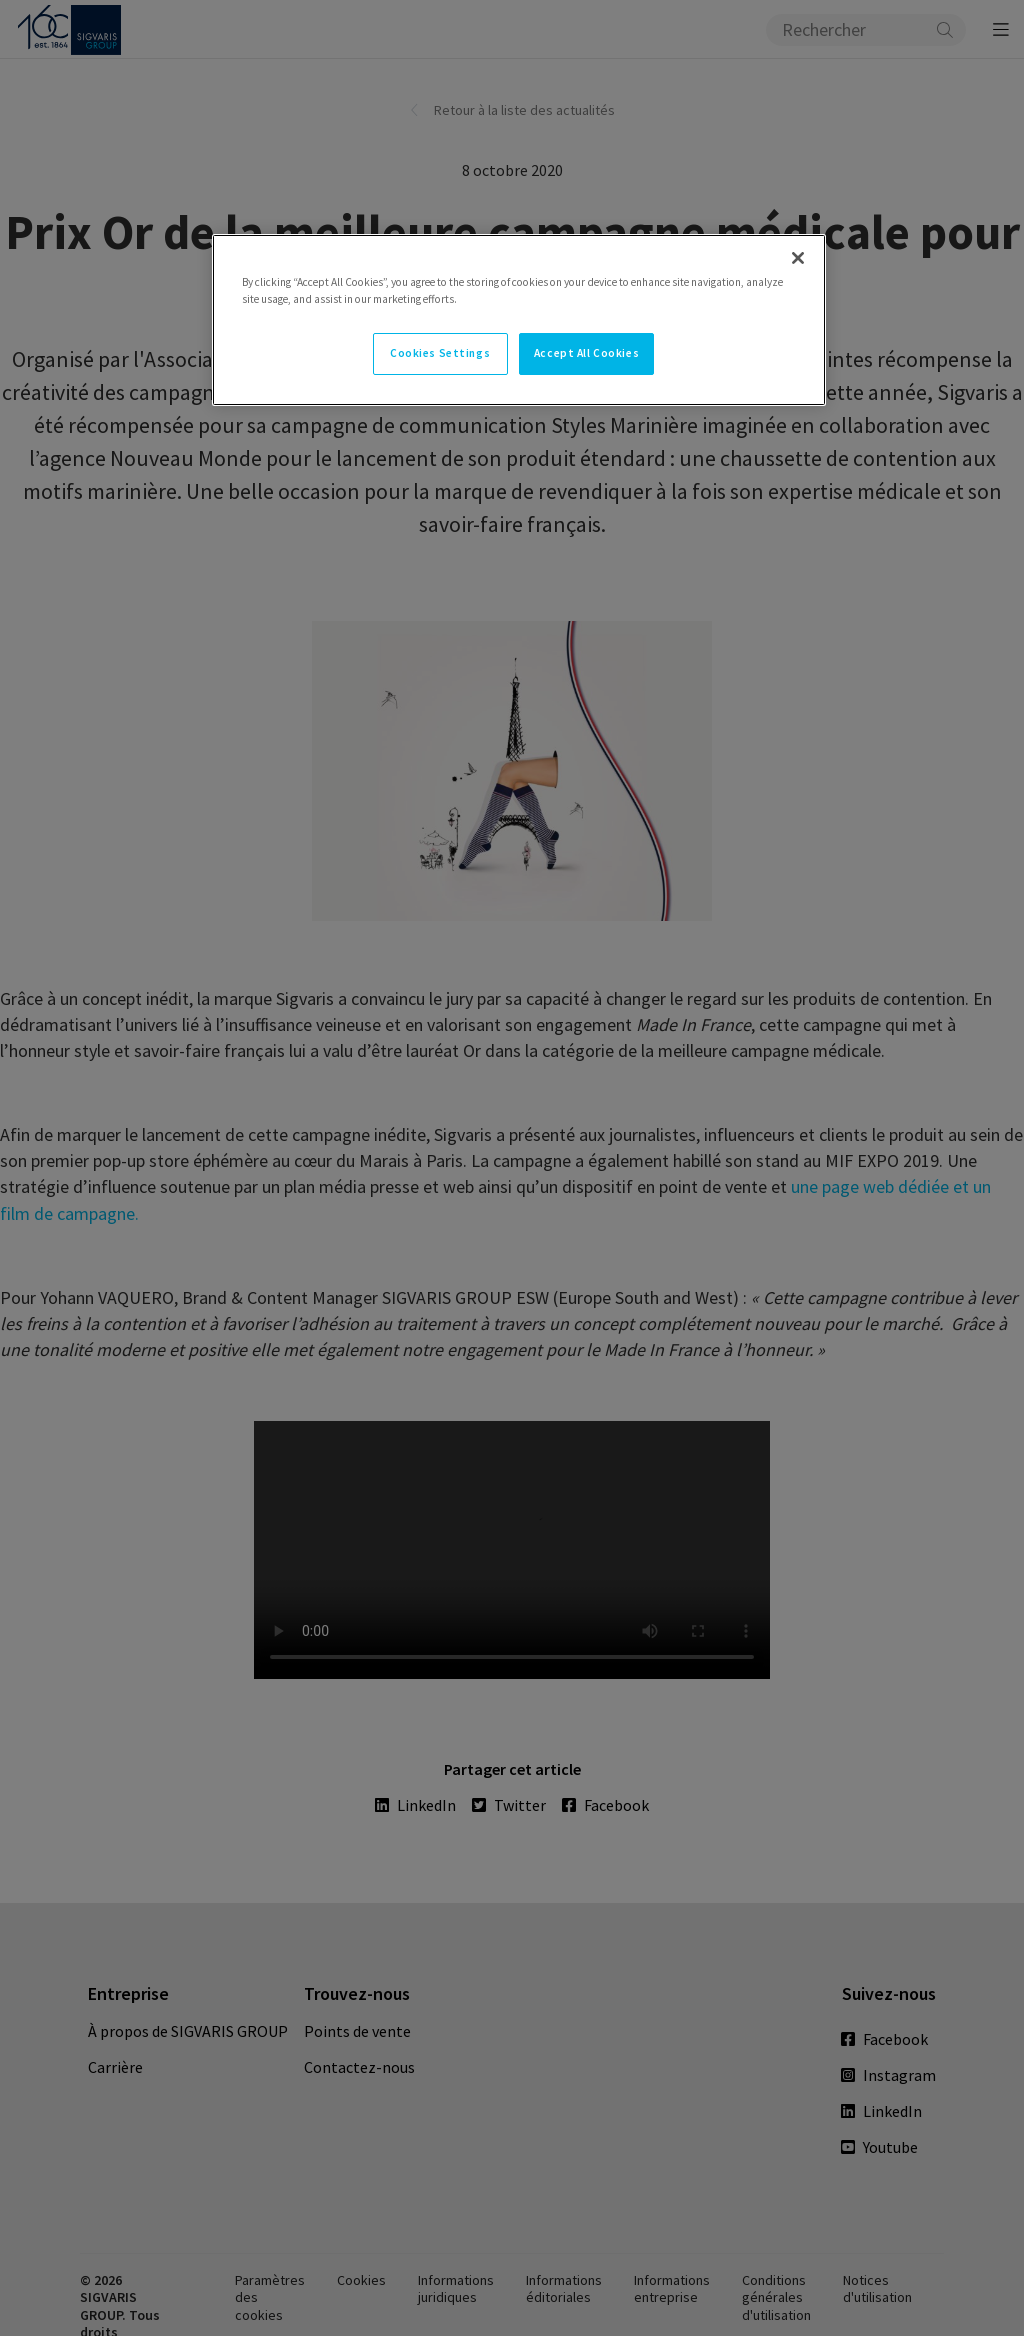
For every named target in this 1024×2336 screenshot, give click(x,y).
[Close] (798, 258)
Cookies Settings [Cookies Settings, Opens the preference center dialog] (440, 353)
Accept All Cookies (586, 353)
